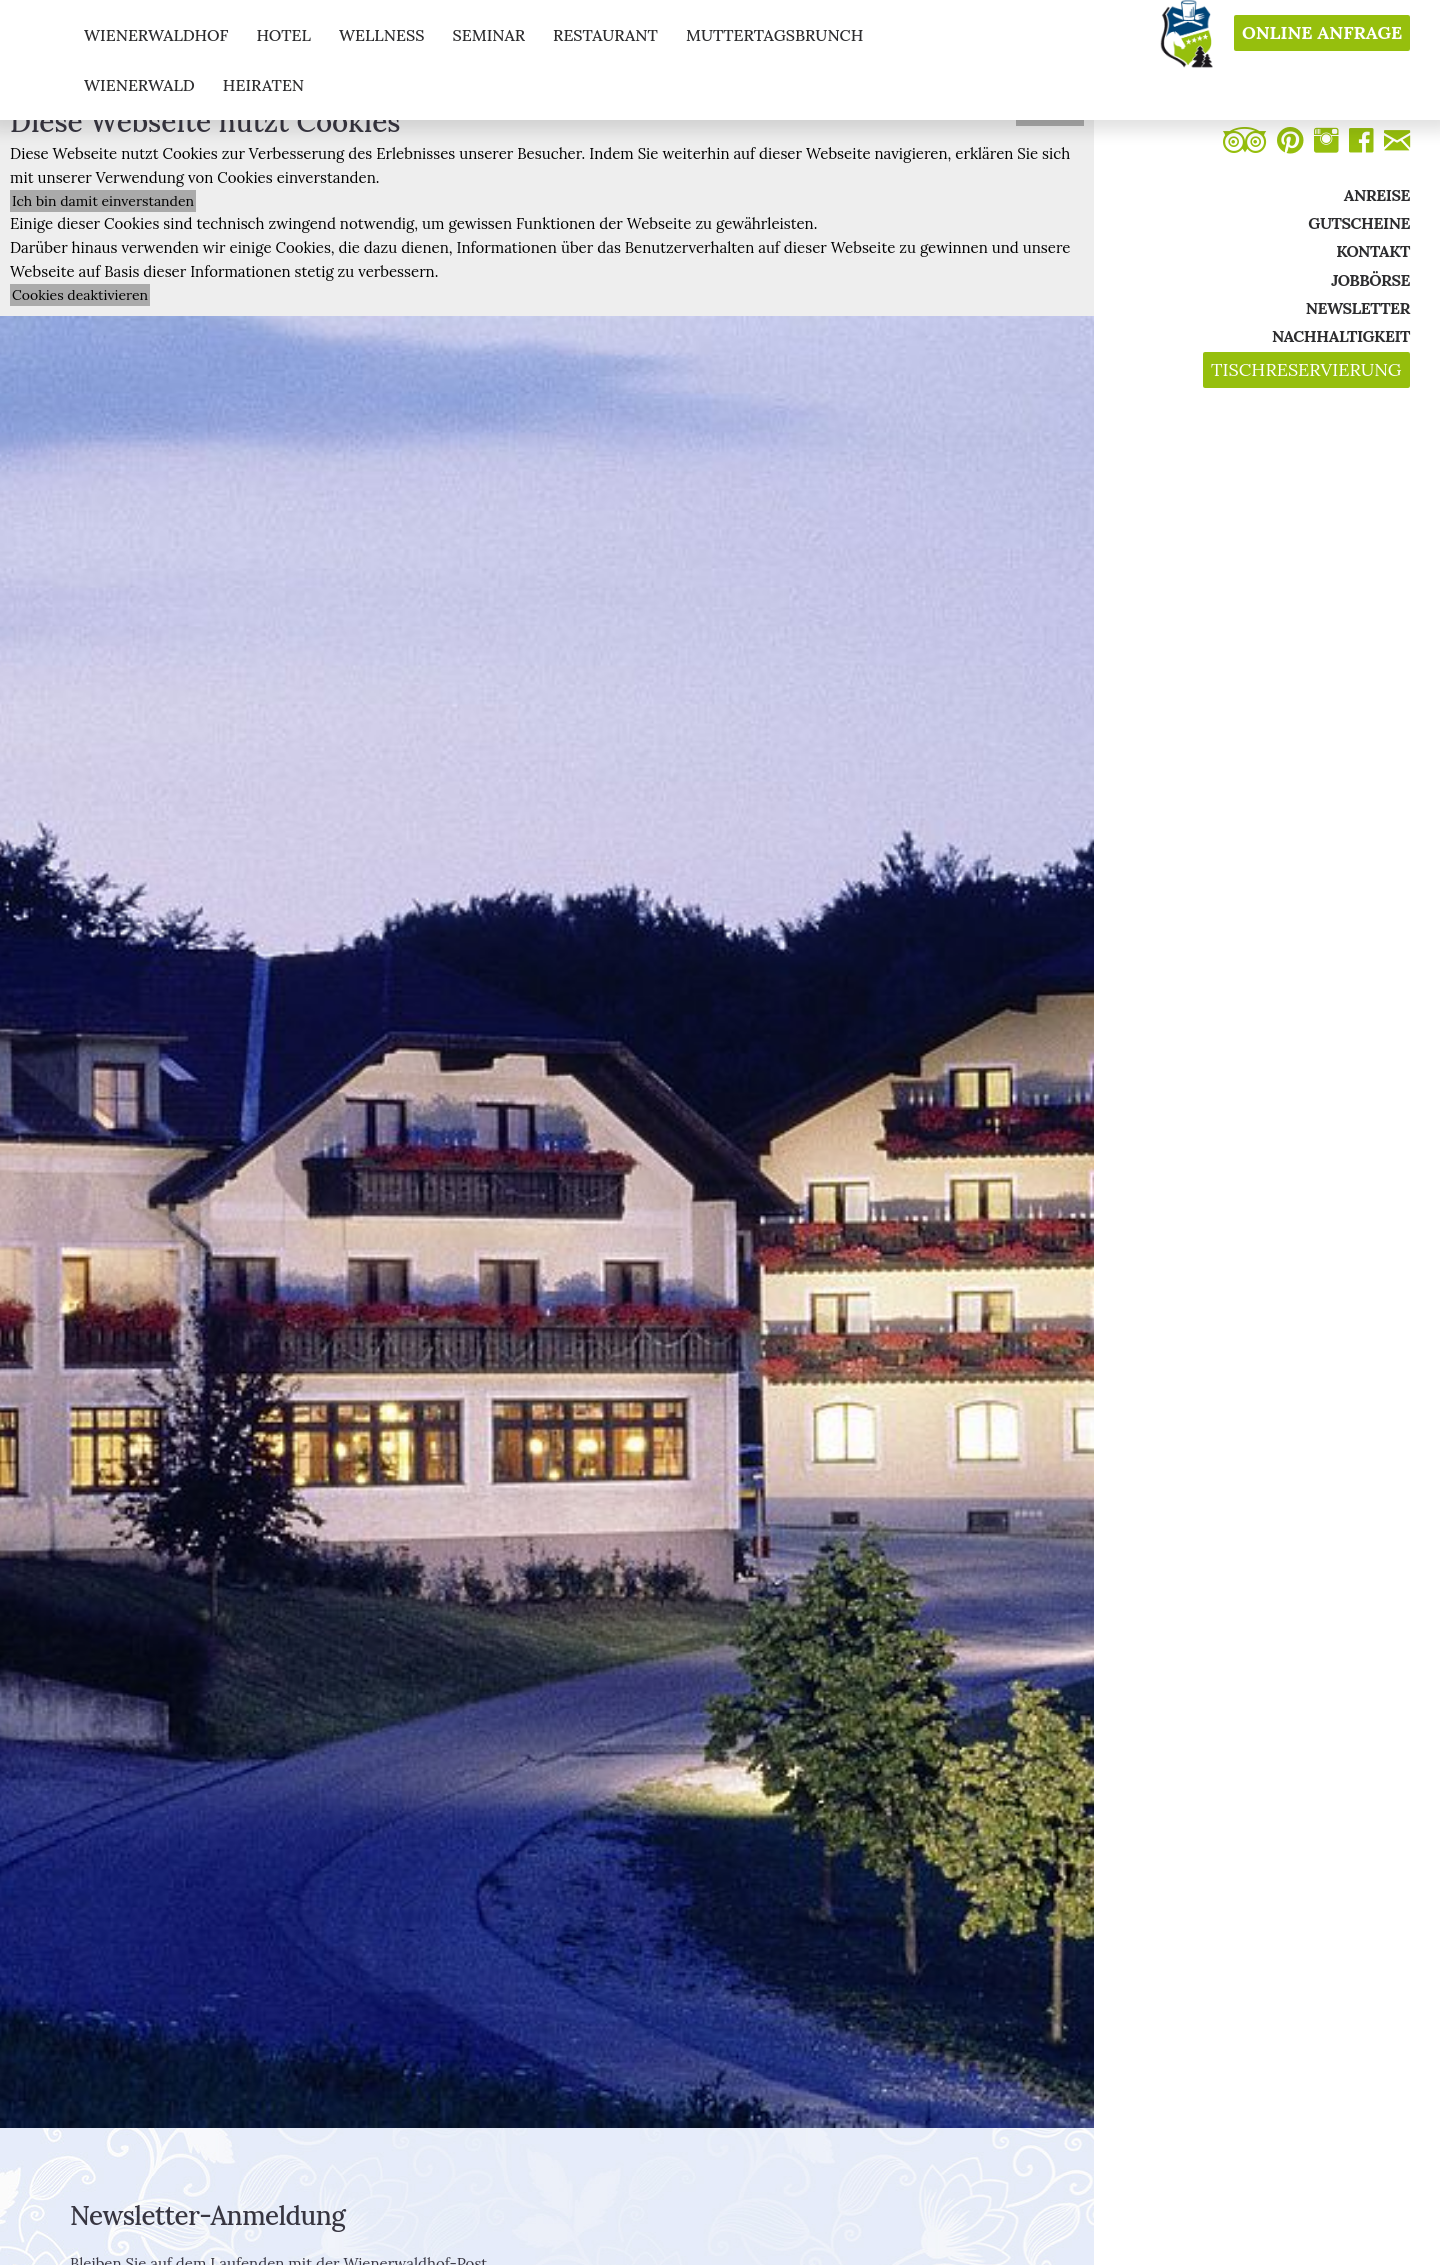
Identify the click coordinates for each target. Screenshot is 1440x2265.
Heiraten (263, 85)
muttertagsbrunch (774, 35)
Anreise (1377, 195)
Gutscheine (1359, 223)
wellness (381, 35)
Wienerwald (139, 85)
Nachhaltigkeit (1341, 336)
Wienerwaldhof (156, 35)
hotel (283, 35)
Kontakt (1373, 251)
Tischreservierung (1306, 370)
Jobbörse (1370, 280)
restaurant (605, 35)
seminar (488, 35)
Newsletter (1358, 308)
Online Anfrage (1322, 33)
